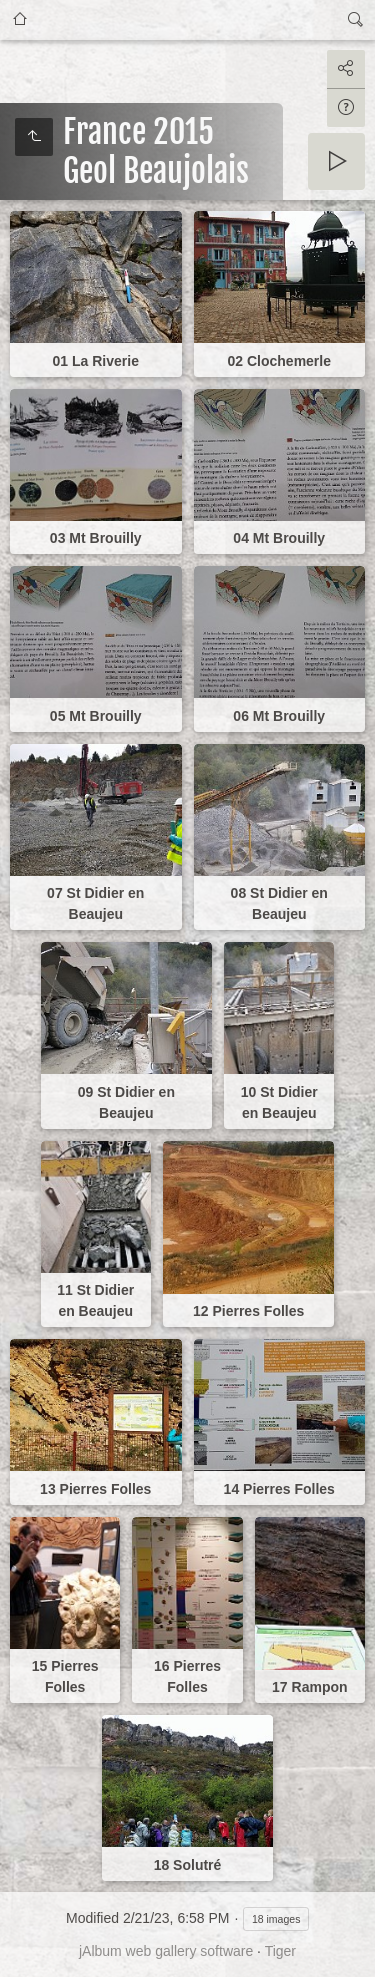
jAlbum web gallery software (166, 1951)
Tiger (280, 1951)
